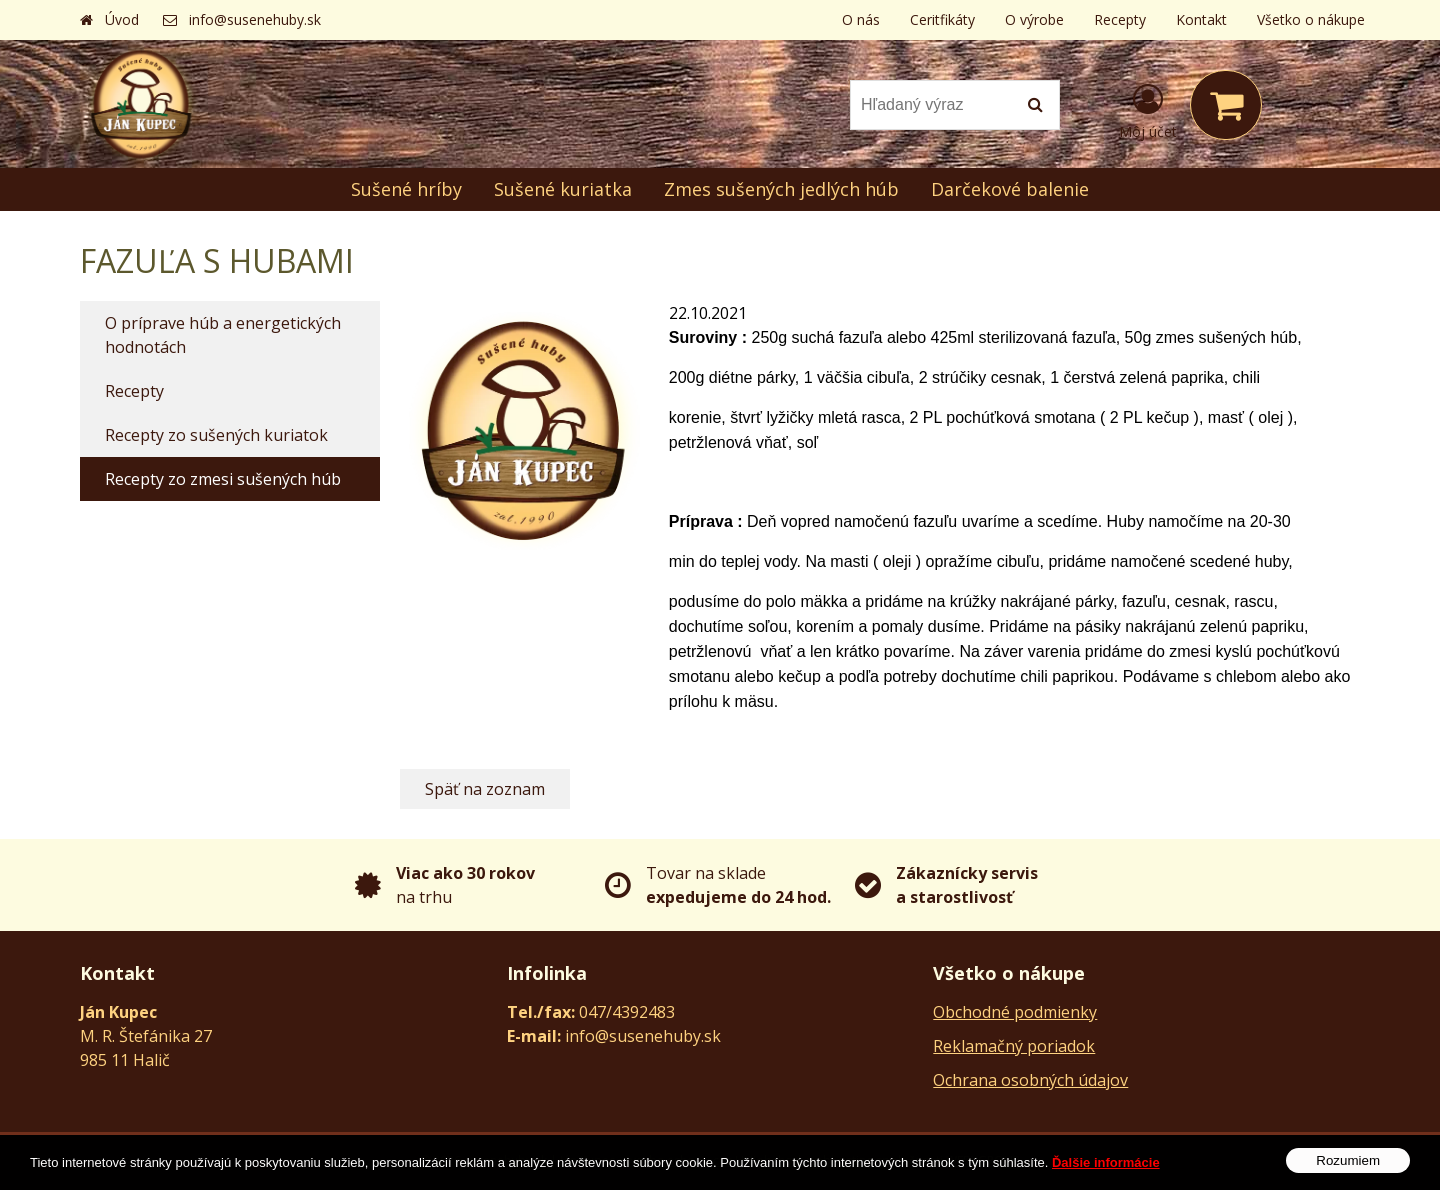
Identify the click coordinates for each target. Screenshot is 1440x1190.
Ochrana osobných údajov (1030, 1080)
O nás (861, 19)
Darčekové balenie (1010, 189)
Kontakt (1201, 19)
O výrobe (1034, 19)
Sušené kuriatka (563, 189)
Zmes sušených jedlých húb (781, 189)
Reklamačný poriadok (1014, 1046)
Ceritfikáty (942, 19)
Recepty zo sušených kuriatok (216, 435)
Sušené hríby (406, 189)
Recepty (1120, 19)
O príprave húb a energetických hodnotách (223, 335)
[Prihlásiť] (1148, 109)
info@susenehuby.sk (255, 19)
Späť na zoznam (485, 789)
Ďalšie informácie (1106, 1173)
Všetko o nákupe (1311, 19)
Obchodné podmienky (1015, 1012)
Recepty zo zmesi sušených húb (223, 479)
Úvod (122, 19)
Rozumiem (1348, 1172)
